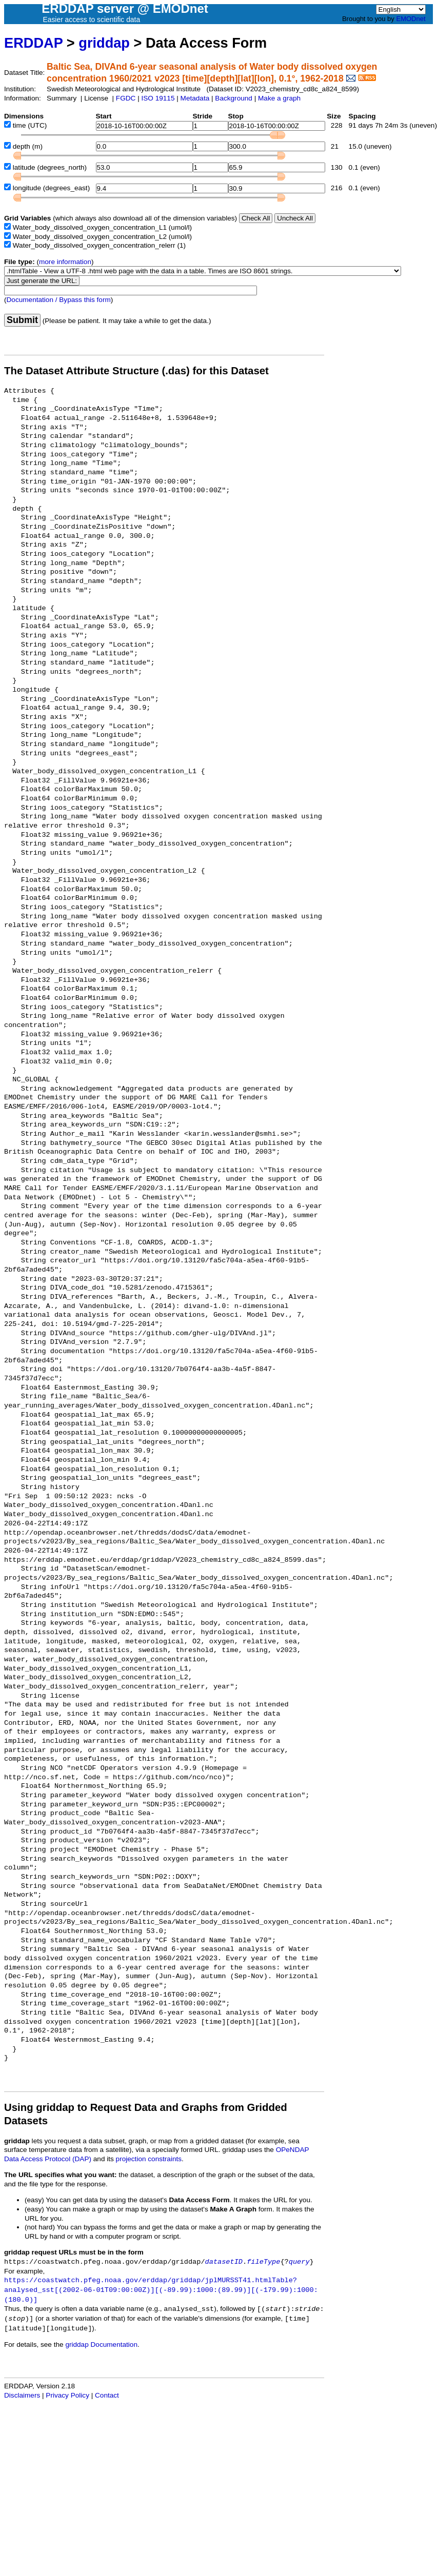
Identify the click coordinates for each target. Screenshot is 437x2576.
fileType (263, 2262)
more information (65, 262)
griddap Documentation (101, 2344)
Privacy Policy (67, 2395)
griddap (104, 43)
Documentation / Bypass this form (59, 300)
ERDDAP (33, 43)
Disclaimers (22, 2395)
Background (233, 98)
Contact (107, 2395)
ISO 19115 (157, 98)
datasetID (224, 2262)
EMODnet (410, 19)
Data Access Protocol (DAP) (47, 2159)
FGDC (126, 98)
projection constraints (149, 2159)
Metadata (195, 98)
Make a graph (279, 98)
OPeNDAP (292, 2150)
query (299, 2262)
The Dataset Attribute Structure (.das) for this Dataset (136, 370)
